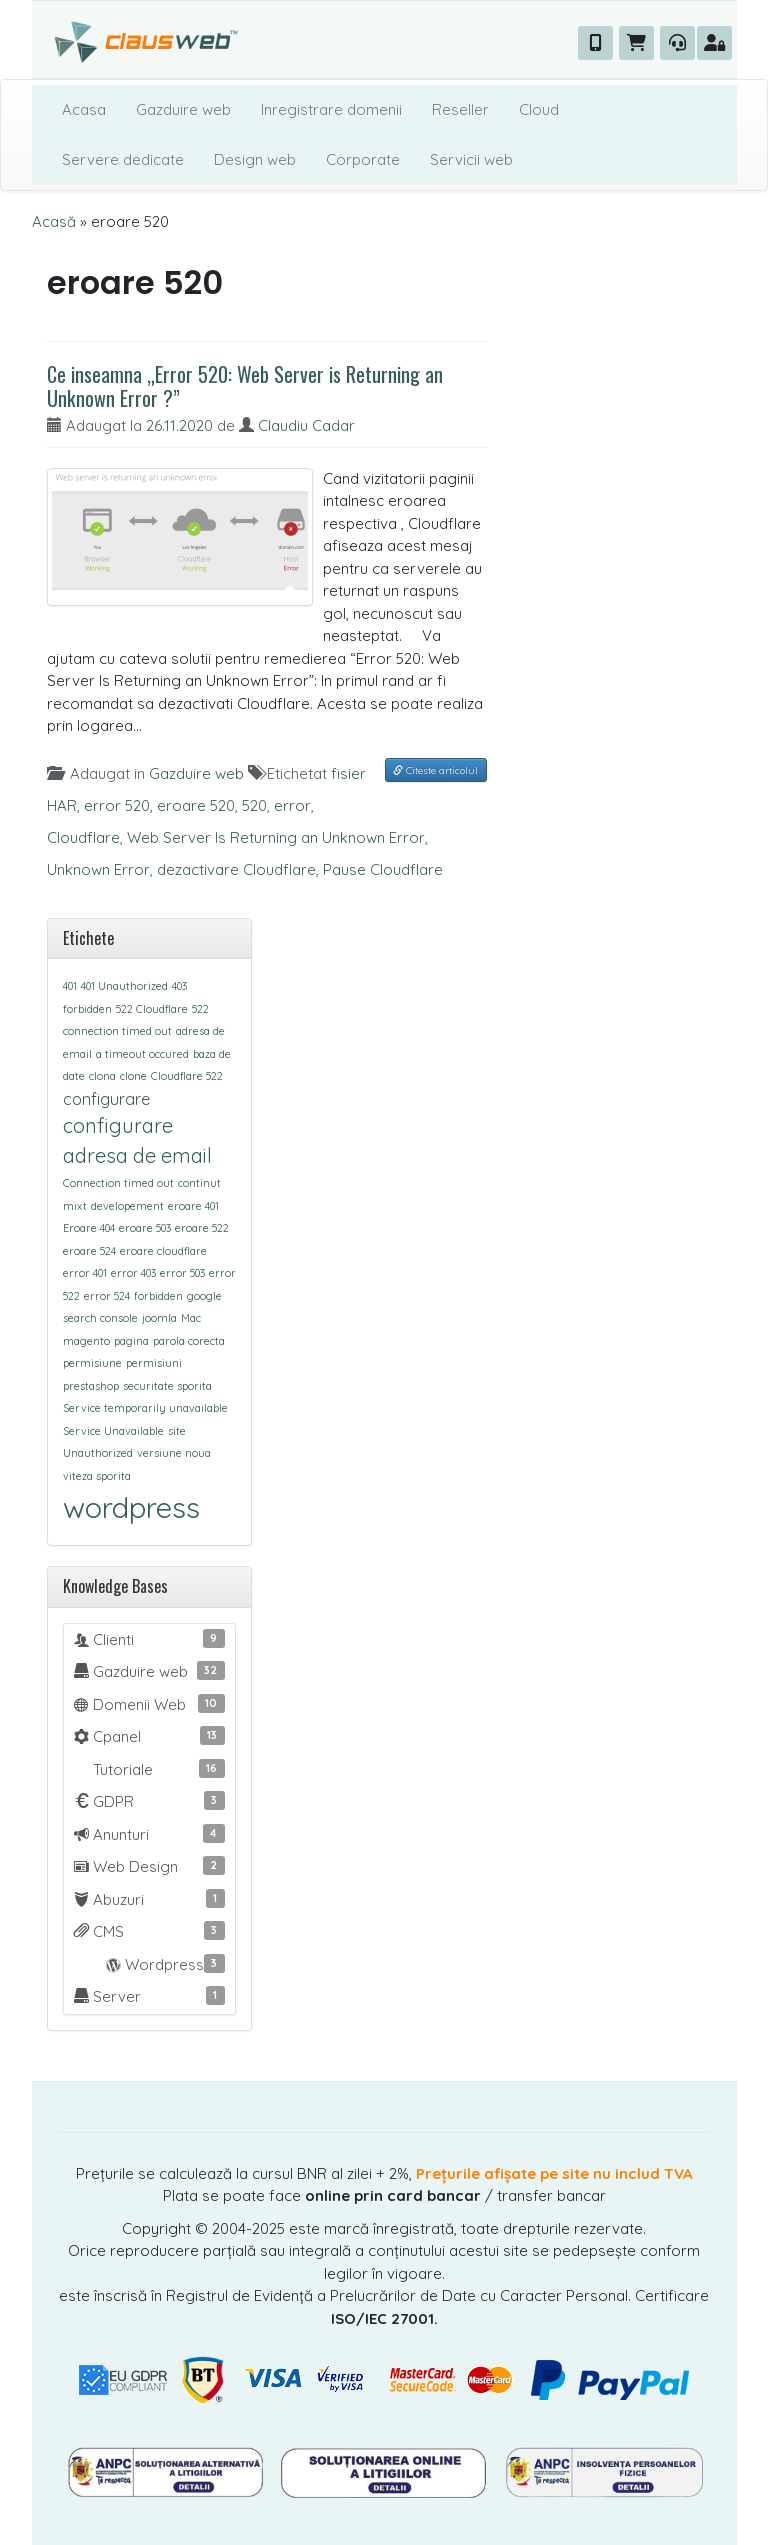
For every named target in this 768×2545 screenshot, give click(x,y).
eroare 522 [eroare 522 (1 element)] (202, 1228)
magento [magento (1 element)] (86, 1341)
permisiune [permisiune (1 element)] (92, 1363)
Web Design (149, 1866)
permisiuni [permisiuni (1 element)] (154, 1363)
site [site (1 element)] (177, 1431)
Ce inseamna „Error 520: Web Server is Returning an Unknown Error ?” (245, 386)
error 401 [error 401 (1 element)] (85, 1273)
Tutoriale (157, 1769)
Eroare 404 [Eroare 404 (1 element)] (89, 1228)
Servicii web (471, 159)
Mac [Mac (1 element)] (191, 1318)
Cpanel (149, 1736)
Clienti (149, 1639)
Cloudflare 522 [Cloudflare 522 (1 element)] (187, 1076)
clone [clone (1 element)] (133, 1076)
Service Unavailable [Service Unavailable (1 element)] (113, 1431)
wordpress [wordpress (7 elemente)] (131, 1507)
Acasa (84, 109)
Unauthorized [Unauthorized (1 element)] (98, 1453)
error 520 (117, 805)
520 (254, 805)
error (292, 805)
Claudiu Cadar (306, 425)
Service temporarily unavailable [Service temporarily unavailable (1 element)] (145, 1408)
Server (149, 1996)
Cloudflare (83, 837)
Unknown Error (98, 869)
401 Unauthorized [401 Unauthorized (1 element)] (124, 986)
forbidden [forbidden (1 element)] (158, 1296)
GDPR (149, 1801)
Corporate (363, 159)
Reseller (460, 109)
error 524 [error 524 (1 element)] (107, 1296)
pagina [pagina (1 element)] (131, 1341)
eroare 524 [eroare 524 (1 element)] (89, 1251)
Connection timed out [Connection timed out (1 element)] (118, 1183)
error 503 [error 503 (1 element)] (182, 1273)
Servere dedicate (123, 159)
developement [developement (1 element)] (127, 1206)
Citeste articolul (435, 770)
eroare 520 (196, 805)
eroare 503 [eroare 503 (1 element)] (145, 1228)
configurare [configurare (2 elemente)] (106, 1099)
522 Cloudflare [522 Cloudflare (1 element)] (152, 1009)
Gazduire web (183, 109)
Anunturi (149, 1834)
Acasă (54, 221)
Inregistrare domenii (331, 109)
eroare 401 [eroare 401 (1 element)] (193, 1206)
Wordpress (149, 1964)
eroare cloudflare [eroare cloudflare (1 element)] (163, 1251)
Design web (255, 159)
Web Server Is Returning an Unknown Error (276, 837)
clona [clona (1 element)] (102, 1076)
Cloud (539, 109)
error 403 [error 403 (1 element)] (133, 1273)
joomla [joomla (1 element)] (159, 1318)
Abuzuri (149, 1899)
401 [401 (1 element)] (70, 986)
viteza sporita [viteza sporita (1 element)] (97, 1476)
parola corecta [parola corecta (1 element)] (189, 1341)
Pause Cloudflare (383, 869)
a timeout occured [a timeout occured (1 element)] (142, 1054)
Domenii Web (149, 1704)
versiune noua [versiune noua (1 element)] (174, 1453)
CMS (149, 1931)
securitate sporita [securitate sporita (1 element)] (167, 1386)
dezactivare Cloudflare (236, 869)
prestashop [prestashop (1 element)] (91, 1386)
